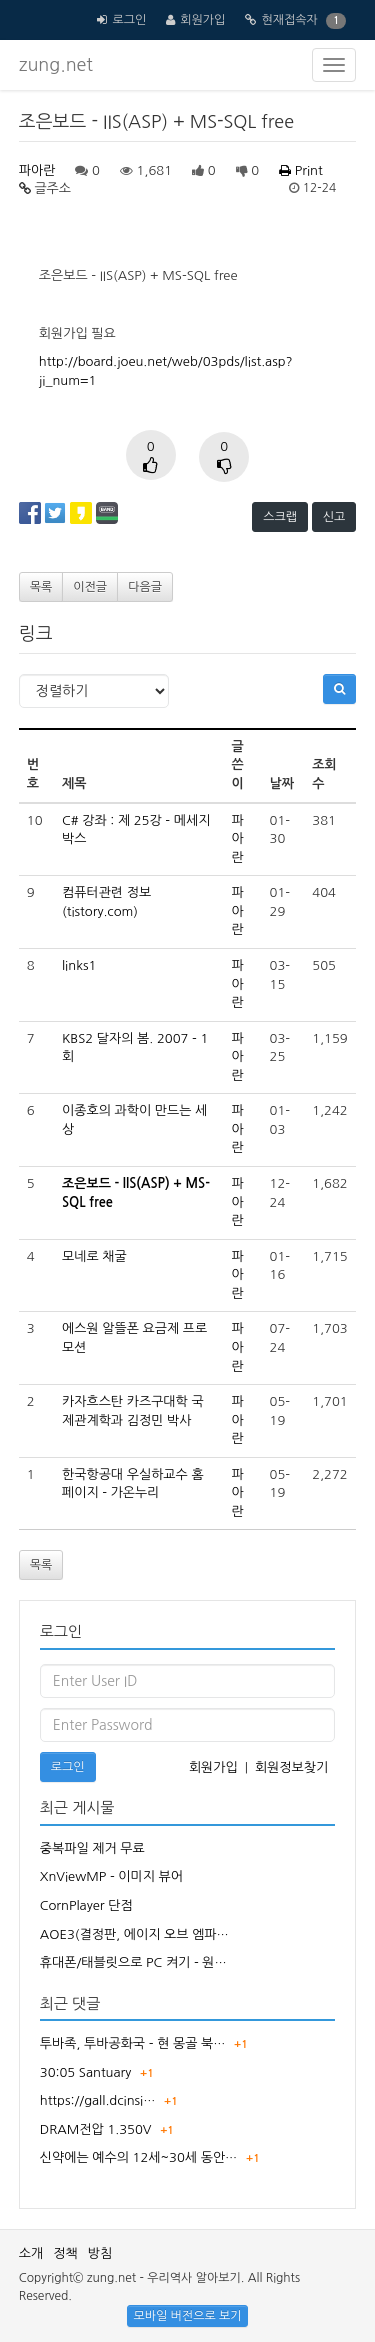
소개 (31, 2253)
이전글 (90, 587)
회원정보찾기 (291, 1767)
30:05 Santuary (86, 2072)
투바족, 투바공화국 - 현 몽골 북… (133, 2043)
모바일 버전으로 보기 (187, 2316)
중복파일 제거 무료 (92, 1848)
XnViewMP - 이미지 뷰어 (111, 1876)
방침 (100, 2253)
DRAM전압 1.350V (96, 2129)
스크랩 (280, 517)
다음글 (145, 587)
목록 (41, 587)
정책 (65, 2253)
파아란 (37, 170)
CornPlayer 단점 (86, 1905)
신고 (334, 517)
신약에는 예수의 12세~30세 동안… (139, 2157)
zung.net (56, 65)
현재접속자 (289, 20)
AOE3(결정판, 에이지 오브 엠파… (134, 1934)
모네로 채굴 (94, 1256)
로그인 (129, 20)
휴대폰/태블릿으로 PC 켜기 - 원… (133, 1962)
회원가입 (202, 20)
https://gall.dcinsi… (98, 2100)
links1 (79, 965)
